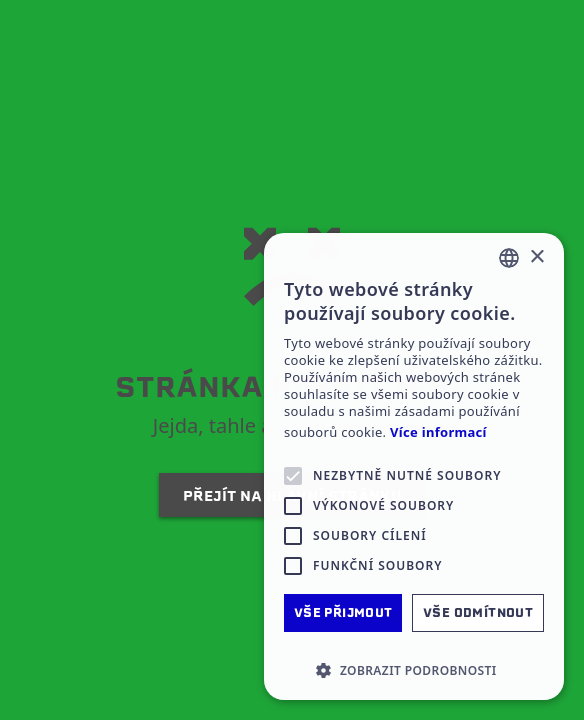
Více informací (438, 432)
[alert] (414, 466)
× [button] (536, 257)
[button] (414, 670)
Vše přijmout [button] (343, 612)
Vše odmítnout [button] (478, 612)
